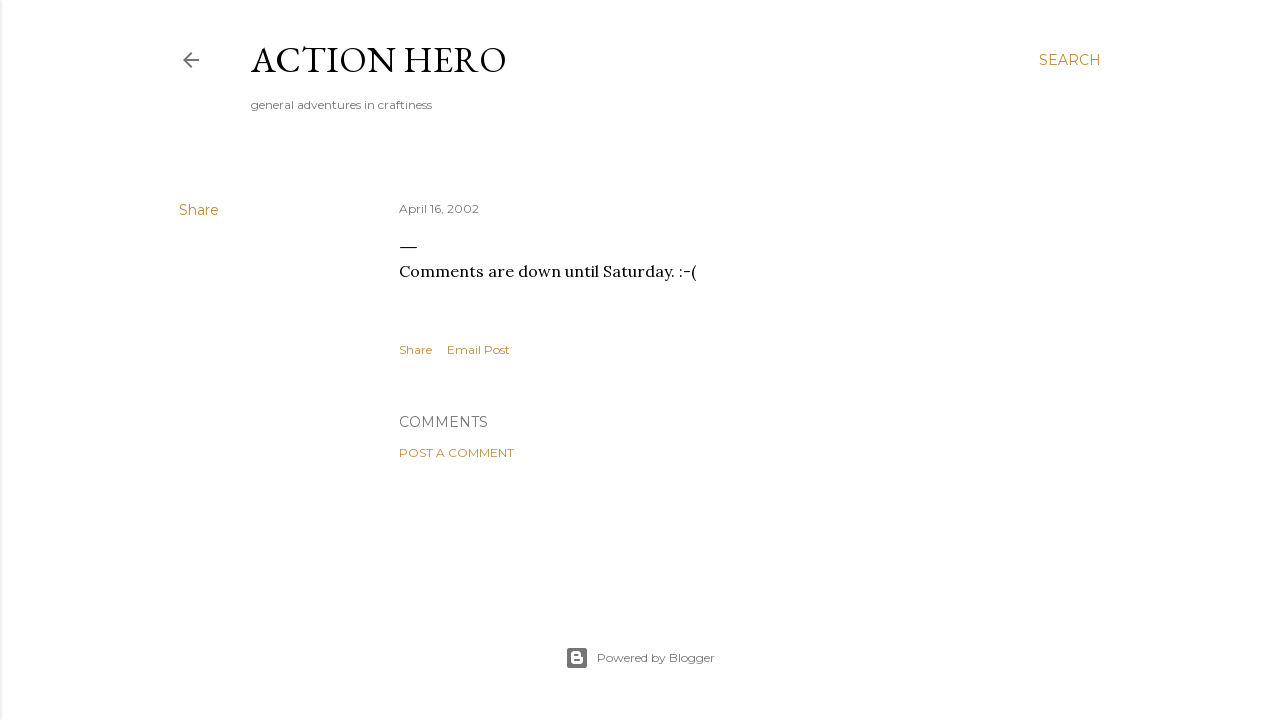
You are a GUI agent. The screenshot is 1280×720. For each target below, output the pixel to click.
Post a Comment (456, 452)
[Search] (1070, 60)
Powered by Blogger (640, 658)
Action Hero (379, 59)
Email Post (478, 349)
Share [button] (199, 210)
